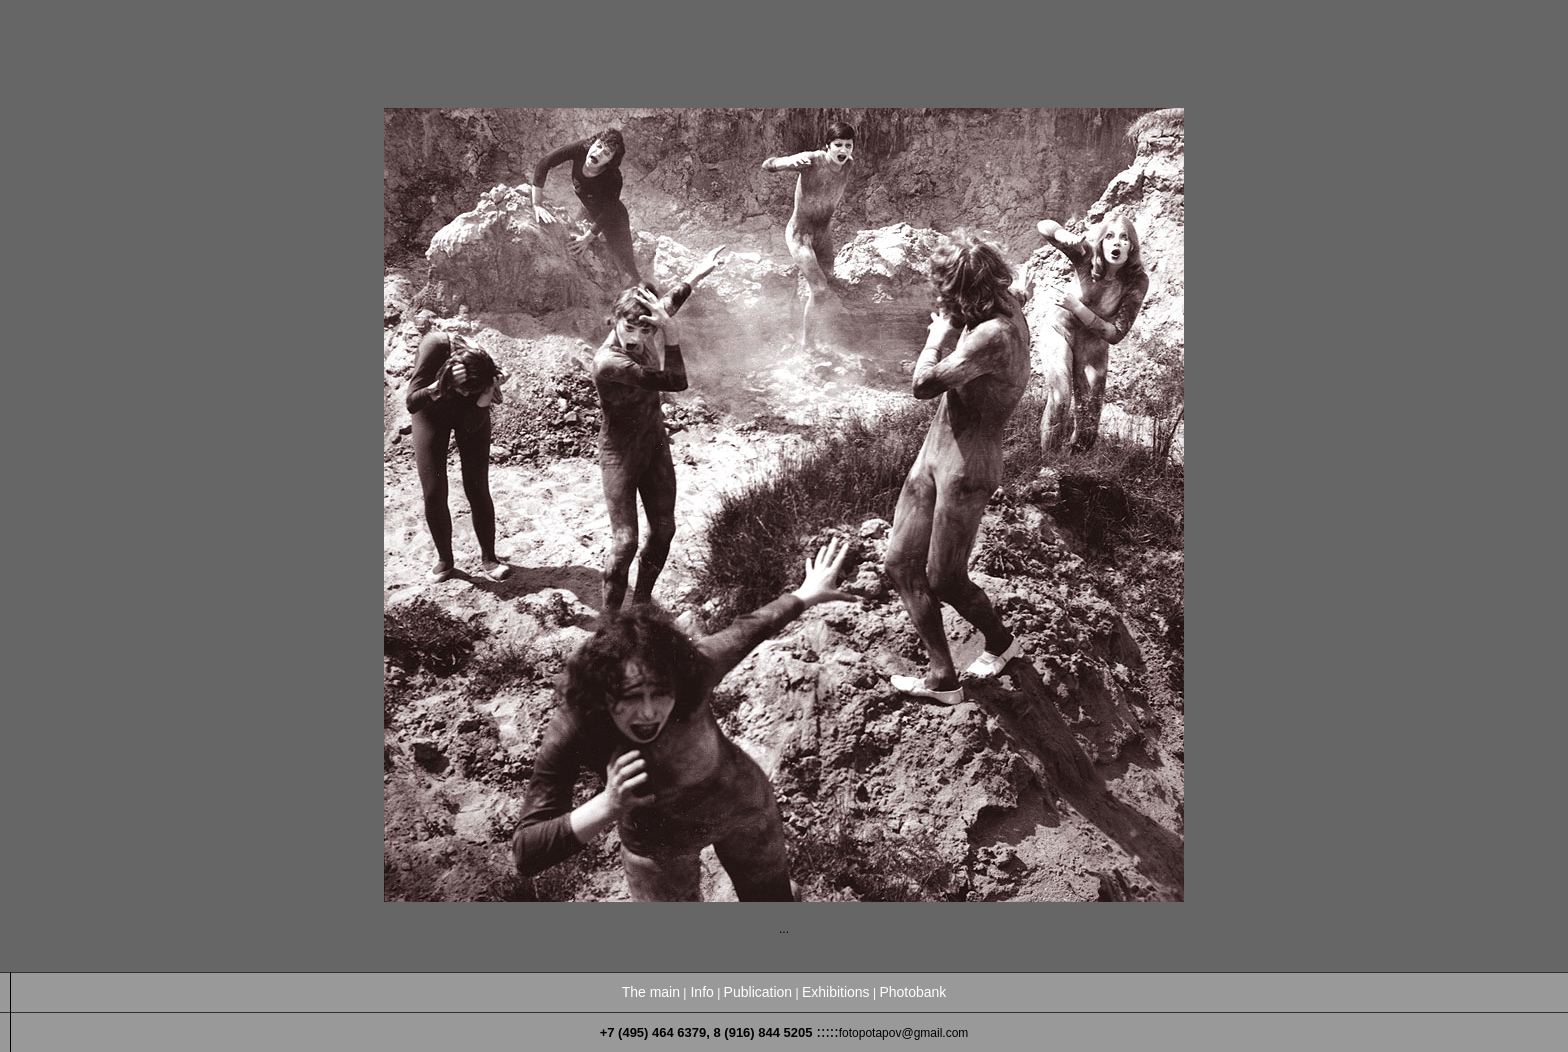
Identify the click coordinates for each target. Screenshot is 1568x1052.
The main (651, 992)
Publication (758, 992)
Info (701, 992)
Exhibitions (836, 992)
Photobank (912, 992)
